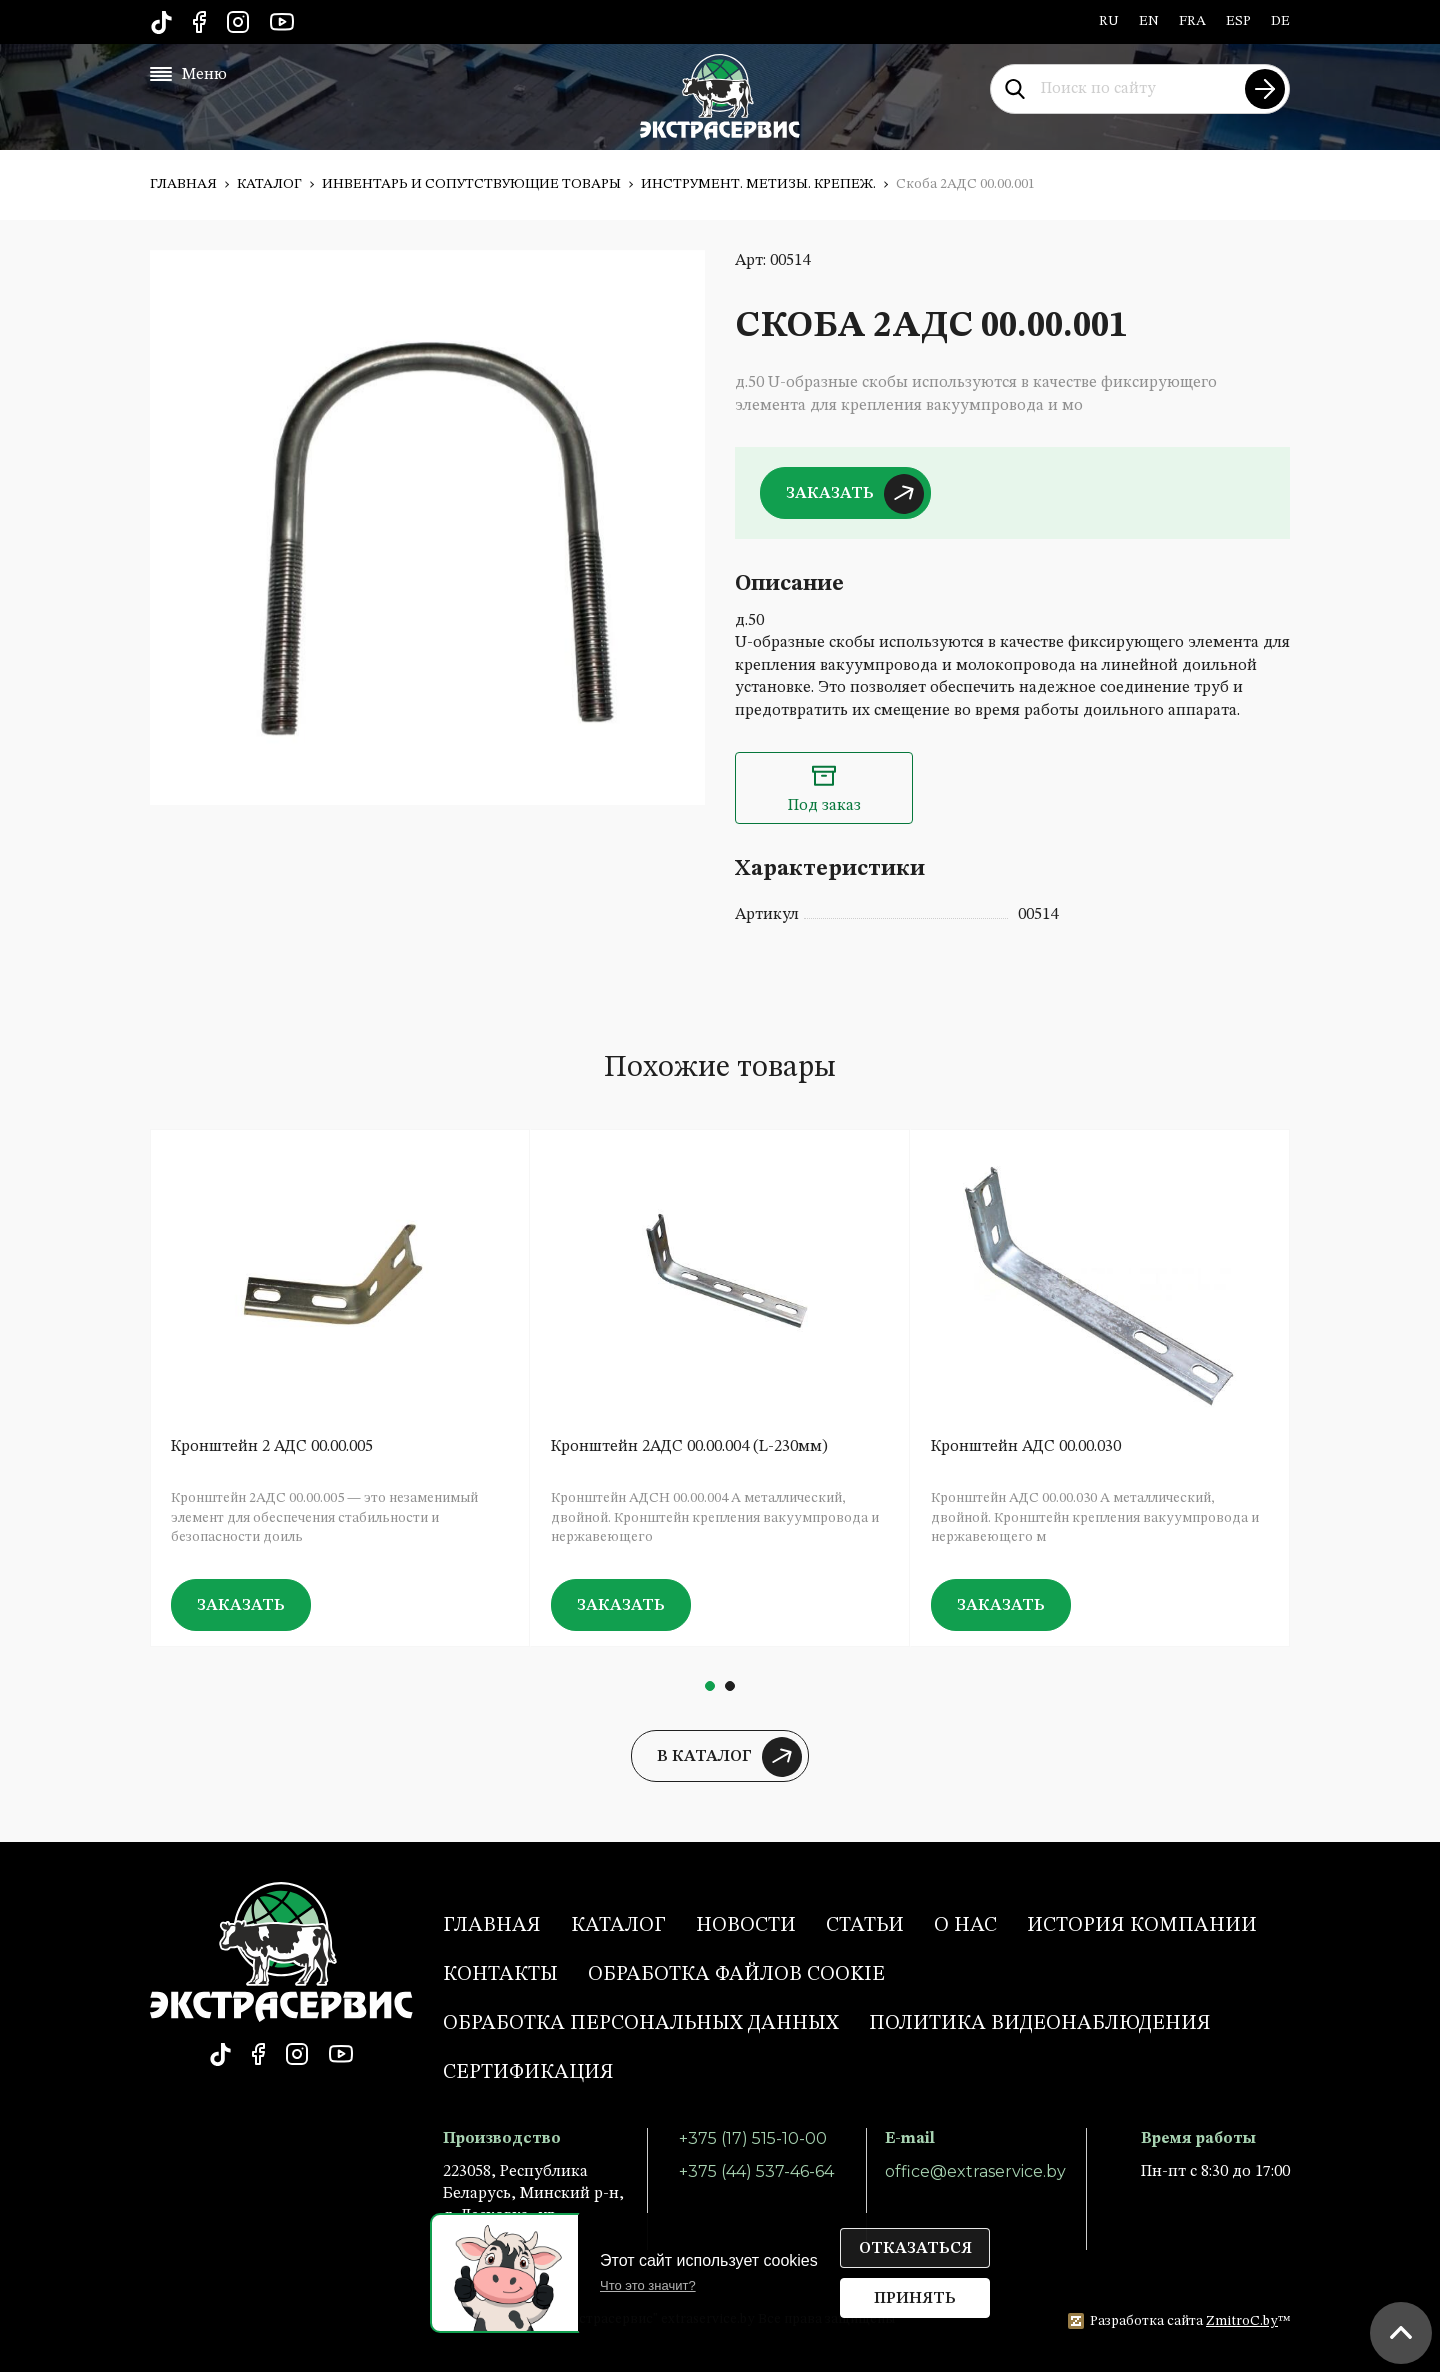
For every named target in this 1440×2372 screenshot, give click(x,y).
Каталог (269, 184)
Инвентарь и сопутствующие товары (471, 184)
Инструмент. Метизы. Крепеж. (758, 184)
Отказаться (915, 2249)
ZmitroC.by (1242, 2321)
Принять (915, 2299)
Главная (183, 184)
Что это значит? (648, 2285)
